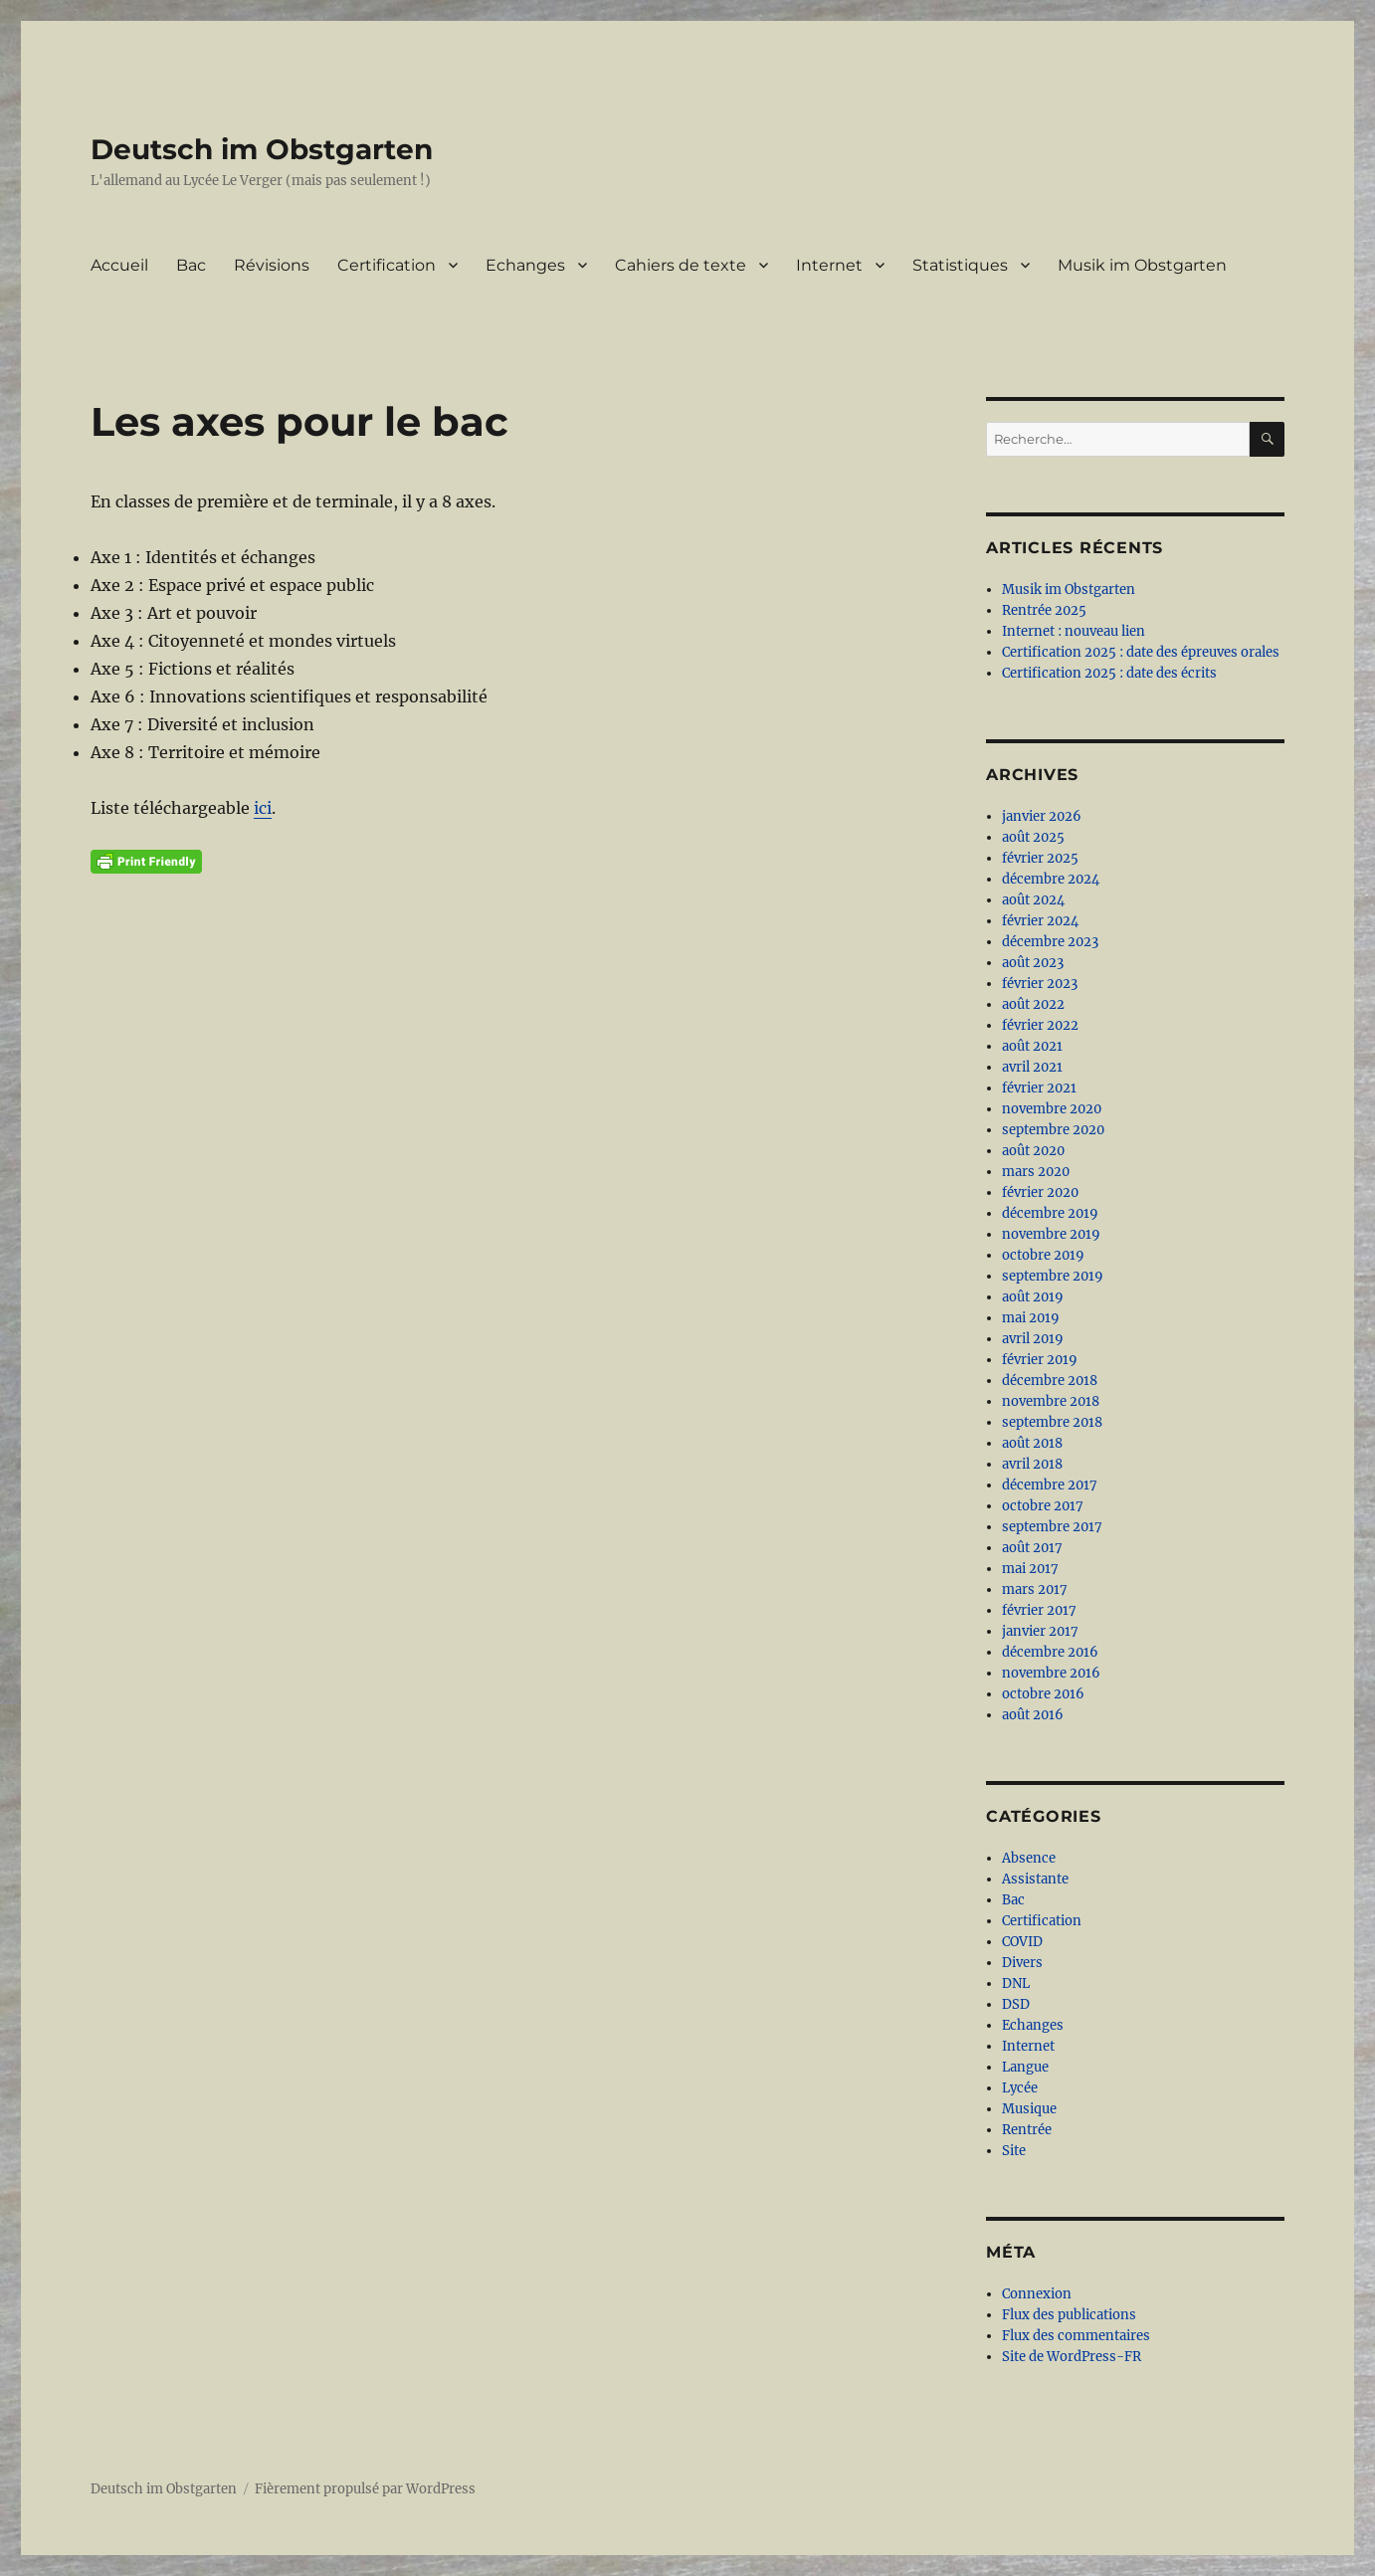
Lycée (1020, 2088)
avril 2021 (1032, 1067)
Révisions (271, 265)
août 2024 (1033, 900)
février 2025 (1040, 858)
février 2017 (1039, 1610)
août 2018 (1032, 1443)
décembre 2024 (1050, 879)
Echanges (525, 265)
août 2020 (1033, 1150)
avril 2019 (1033, 1338)
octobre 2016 (1043, 1693)
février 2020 (1040, 1192)
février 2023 (1040, 983)
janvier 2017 (1040, 1631)
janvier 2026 (1041, 816)
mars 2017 (1035, 1589)
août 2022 (1033, 1004)
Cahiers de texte (680, 265)
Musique (1029, 2108)
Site (1014, 2150)
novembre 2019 (1051, 1234)
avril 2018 (1032, 1464)
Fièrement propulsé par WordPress (365, 2488)
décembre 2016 (1050, 1652)
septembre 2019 (1052, 1276)
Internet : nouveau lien (1073, 631)
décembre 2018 (1049, 1380)
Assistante (1035, 1879)
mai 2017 (1030, 1568)
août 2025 (1033, 837)
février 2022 (1040, 1025)
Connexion (1037, 2293)
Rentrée (1027, 2129)
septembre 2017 (1052, 1526)
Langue (1025, 2067)
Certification (386, 265)
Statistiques (960, 265)
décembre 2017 (1049, 1485)
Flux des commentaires (1076, 2335)
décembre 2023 (1050, 941)
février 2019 (1040, 1359)
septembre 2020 (1053, 1129)
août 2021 (1032, 1046)
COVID (1022, 1941)
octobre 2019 (1043, 1255)
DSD (1016, 2004)
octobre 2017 (1042, 1505)
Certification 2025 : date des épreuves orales (1140, 652)
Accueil (119, 265)
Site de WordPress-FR (1071, 2356)
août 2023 (1033, 962)
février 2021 (1039, 1088)
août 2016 (1033, 1714)
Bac (191, 265)
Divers (1022, 1962)
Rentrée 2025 (1044, 610)
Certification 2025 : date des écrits (1109, 673)
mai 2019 (1031, 1317)
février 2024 (1040, 920)
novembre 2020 (1051, 1108)
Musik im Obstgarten (1142, 265)
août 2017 (1032, 1547)
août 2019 (1033, 1296)
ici (263, 808)
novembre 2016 (1051, 1673)
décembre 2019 (1050, 1213)
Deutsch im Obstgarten (262, 149)
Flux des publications (1069, 2314)
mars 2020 (1036, 1171)
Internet (829, 265)
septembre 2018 (1052, 1422)
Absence (1029, 1858)
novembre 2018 (1050, 1401)
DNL (1016, 1983)
